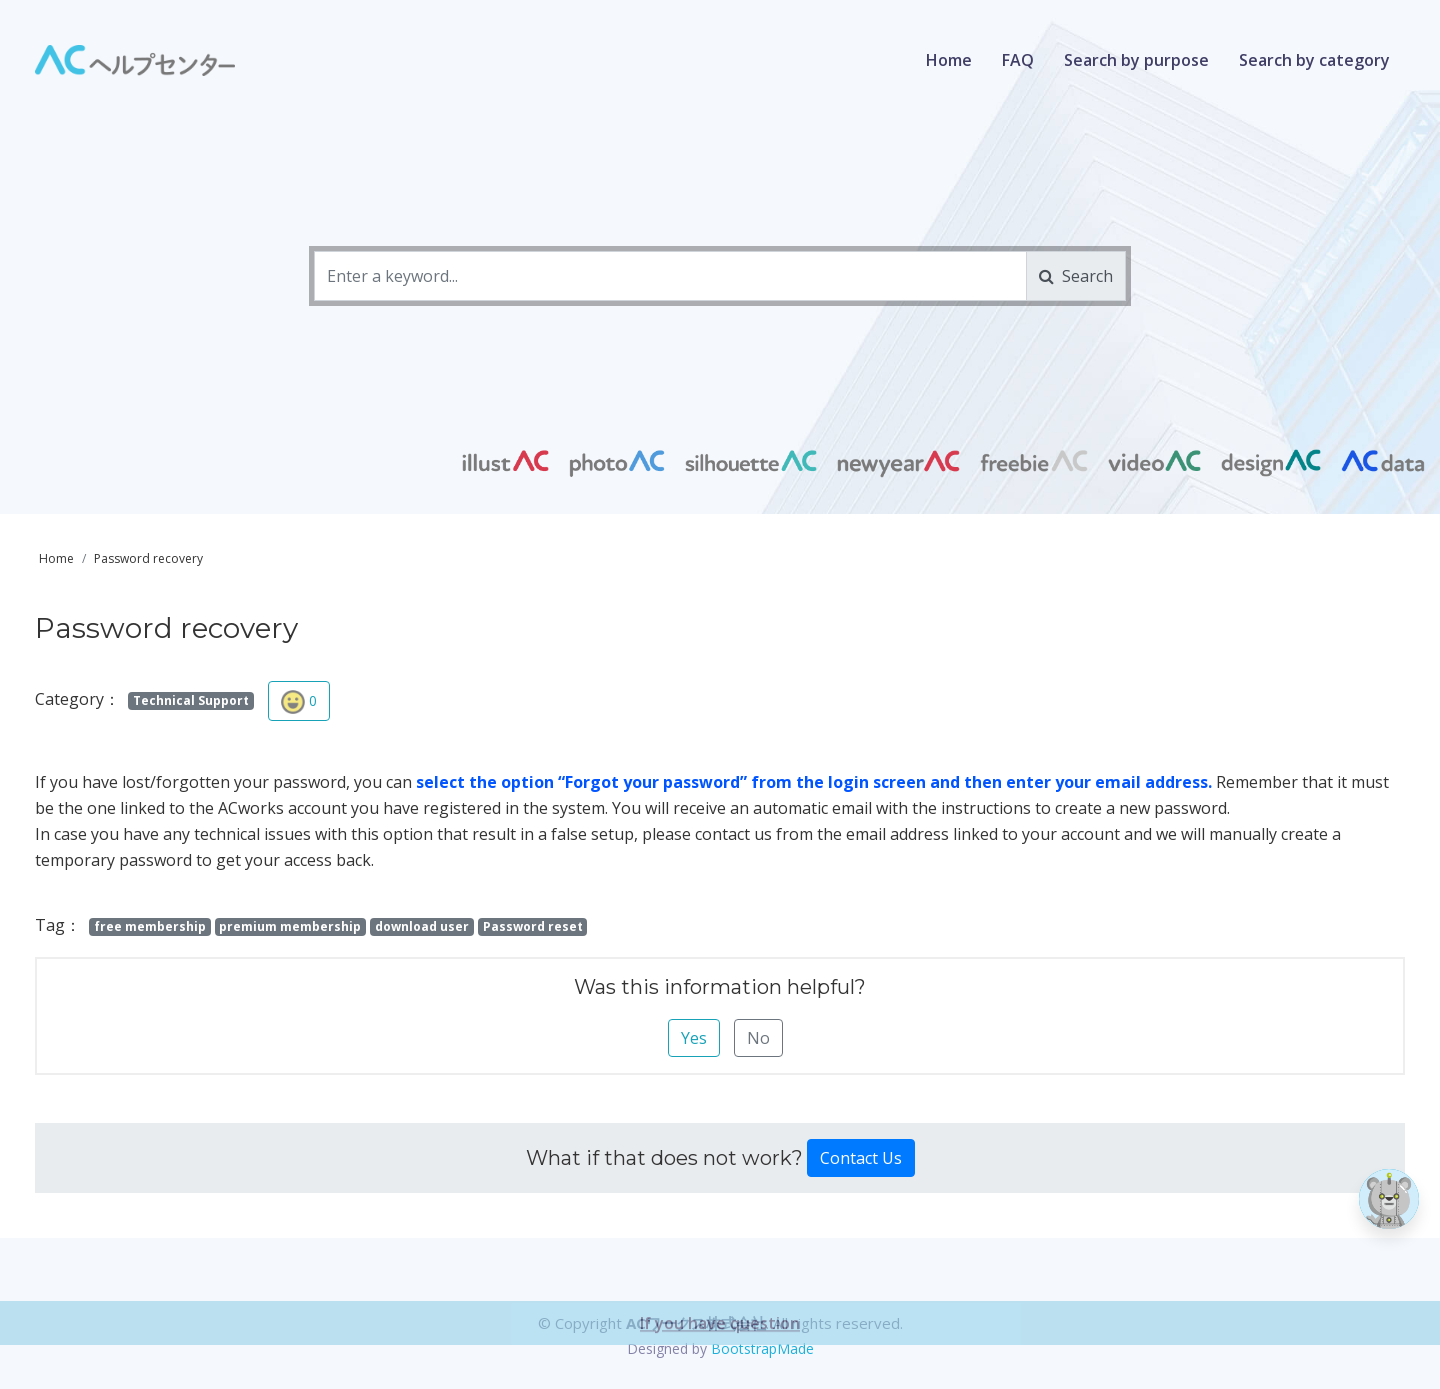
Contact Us (861, 1158)
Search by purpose (1136, 60)
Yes (694, 1038)
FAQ (1018, 60)
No (758, 1038)
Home (949, 60)
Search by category (1314, 60)
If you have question (720, 1364)
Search (1076, 276)
